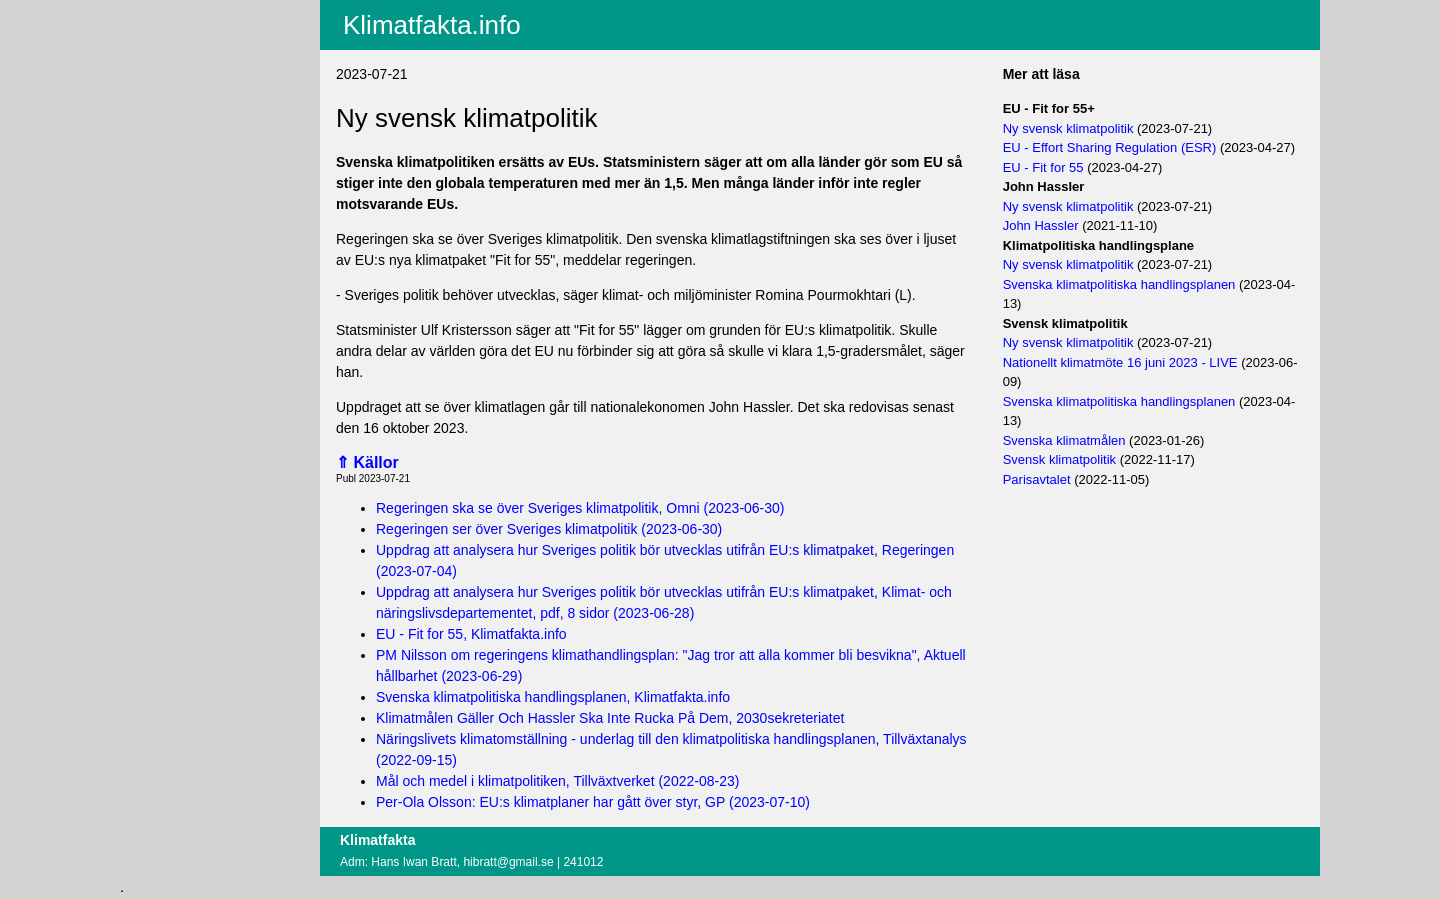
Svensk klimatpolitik (1059, 459)
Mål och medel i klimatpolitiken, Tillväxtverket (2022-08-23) (557, 781)
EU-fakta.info (176, 91)
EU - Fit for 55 (1043, 167)
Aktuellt (159, 13)
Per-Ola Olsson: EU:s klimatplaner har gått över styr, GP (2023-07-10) (593, 802)
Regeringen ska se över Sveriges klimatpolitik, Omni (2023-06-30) (580, 508)
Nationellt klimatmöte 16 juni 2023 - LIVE (1120, 362)
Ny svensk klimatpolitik (1068, 128)
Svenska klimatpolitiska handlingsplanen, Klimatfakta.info (553, 697)
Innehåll (160, 39)
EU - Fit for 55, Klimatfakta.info (471, 634)
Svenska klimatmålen (1064, 440)
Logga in (163, 159)
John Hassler (1041, 225)
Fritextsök (166, 65)
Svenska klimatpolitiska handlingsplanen (1119, 284)
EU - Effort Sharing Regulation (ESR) (1110, 147)
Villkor (161, 122)
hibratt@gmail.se (508, 862)
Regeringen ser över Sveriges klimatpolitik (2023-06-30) (549, 529)
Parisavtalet (1037, 479)
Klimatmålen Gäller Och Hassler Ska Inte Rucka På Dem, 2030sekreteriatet (610, 718)
